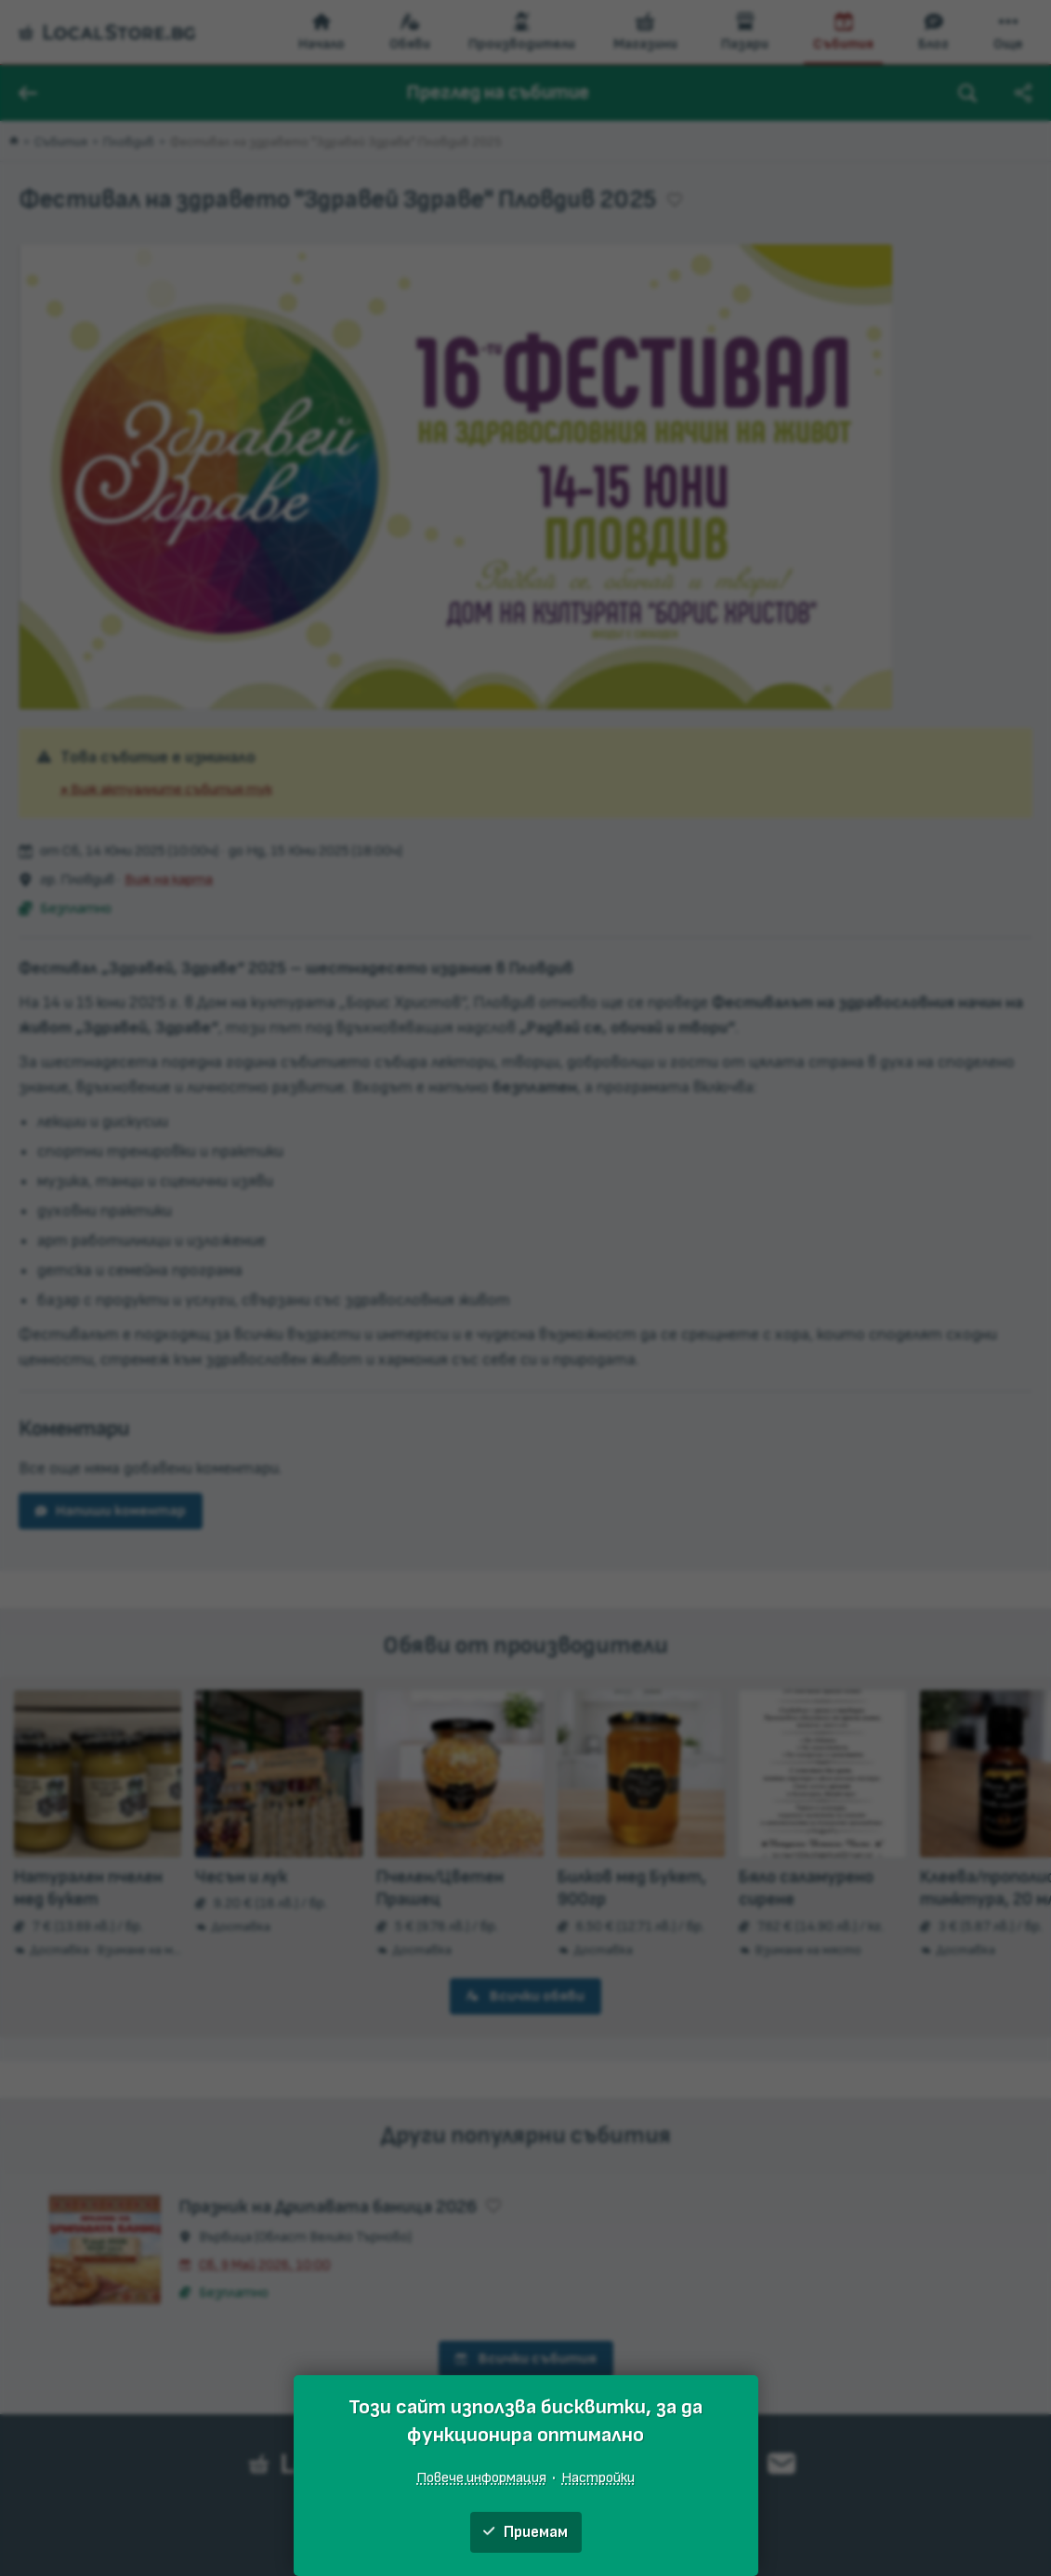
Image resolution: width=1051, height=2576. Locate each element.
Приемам (525, 2532)
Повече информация (481, 2477)
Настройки (598, 2477)
